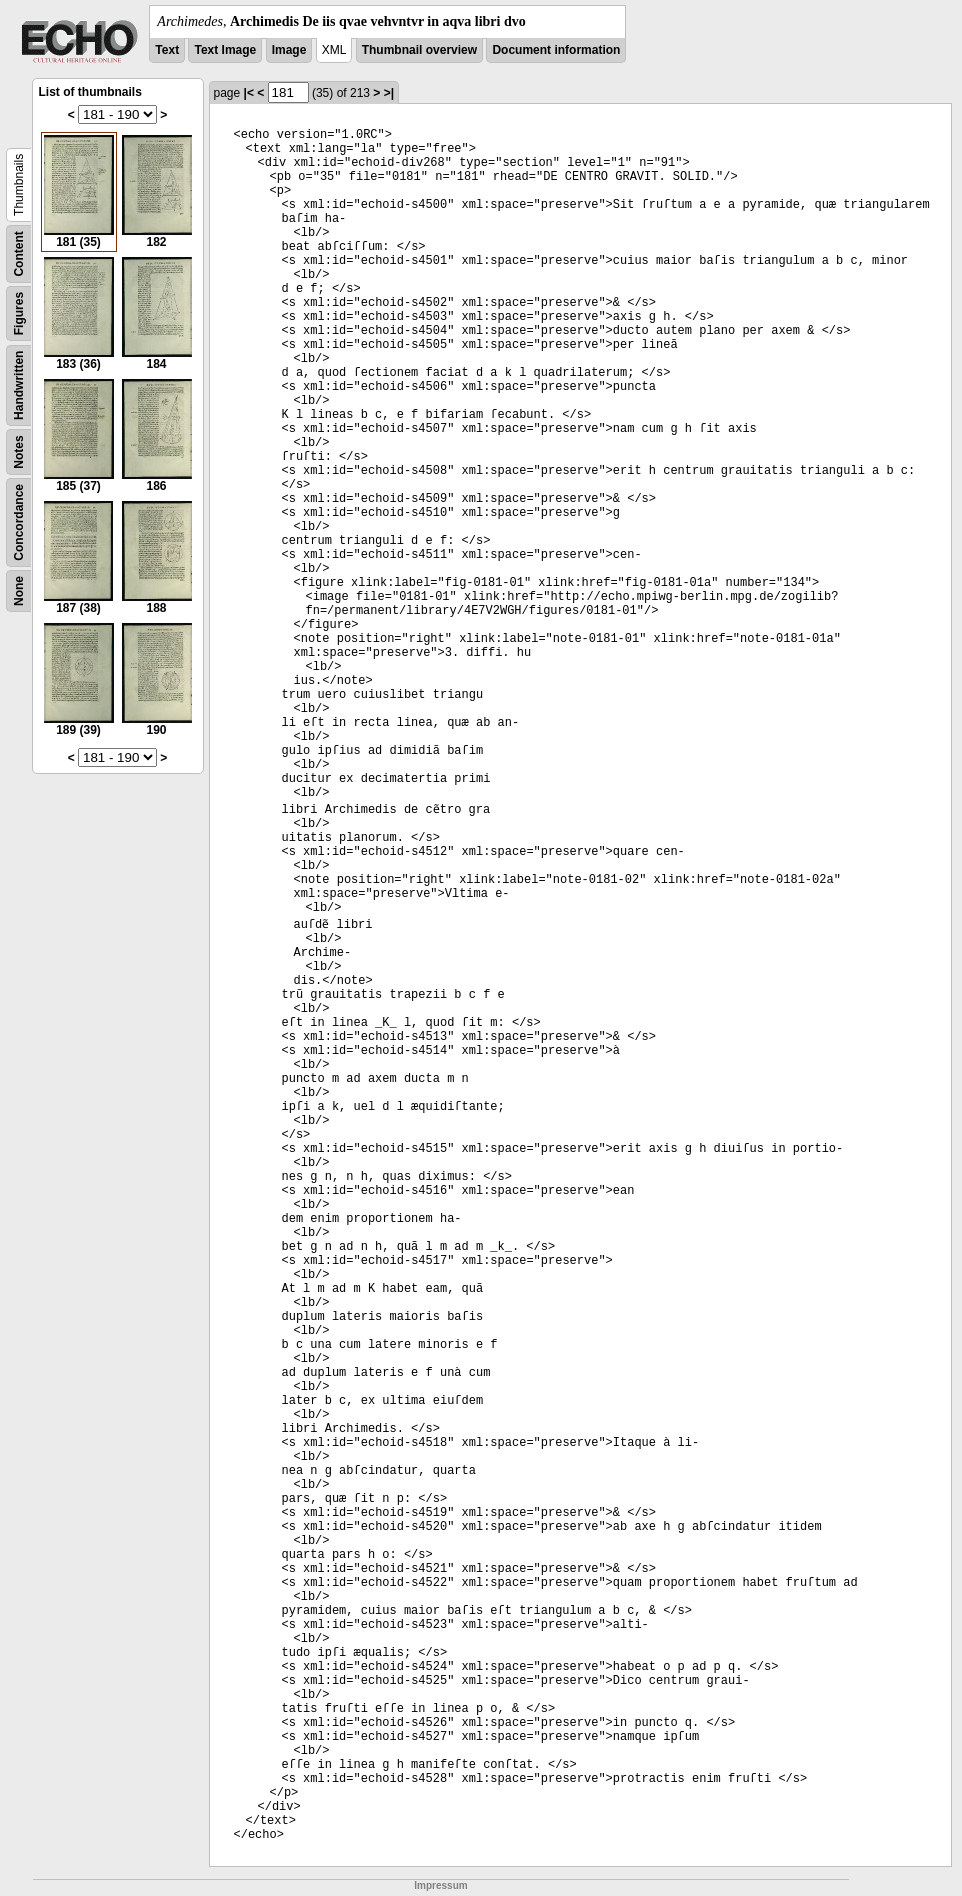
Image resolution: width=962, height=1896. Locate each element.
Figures (19, 313)
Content (19, 253)
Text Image (225, 50)
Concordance (19, 522)
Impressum (440, 1885)
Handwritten (19, 385)
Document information (556, 50)
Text (167, 50)
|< (249, 93)
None (19, 591)
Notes (19, 451)
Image (289, 50)
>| (389, 93)
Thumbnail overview (419, 50)
